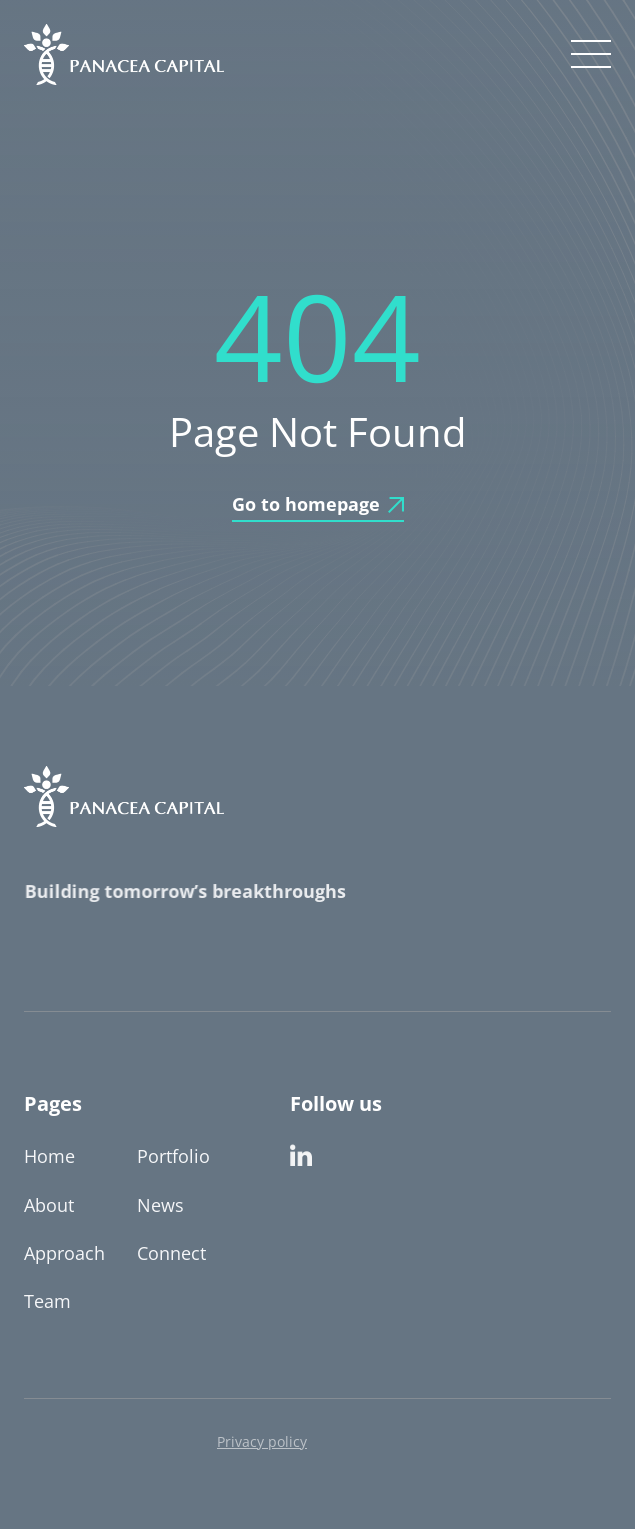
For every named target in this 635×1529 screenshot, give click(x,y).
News (160, 1205)
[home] (124, 54)
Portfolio (173, 1156)
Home (49, 1156)
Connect (171, 1253)
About (49, 1205)
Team (47, 1301)
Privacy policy (262, 1441)
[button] (587, 54)
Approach (64, 1253)
